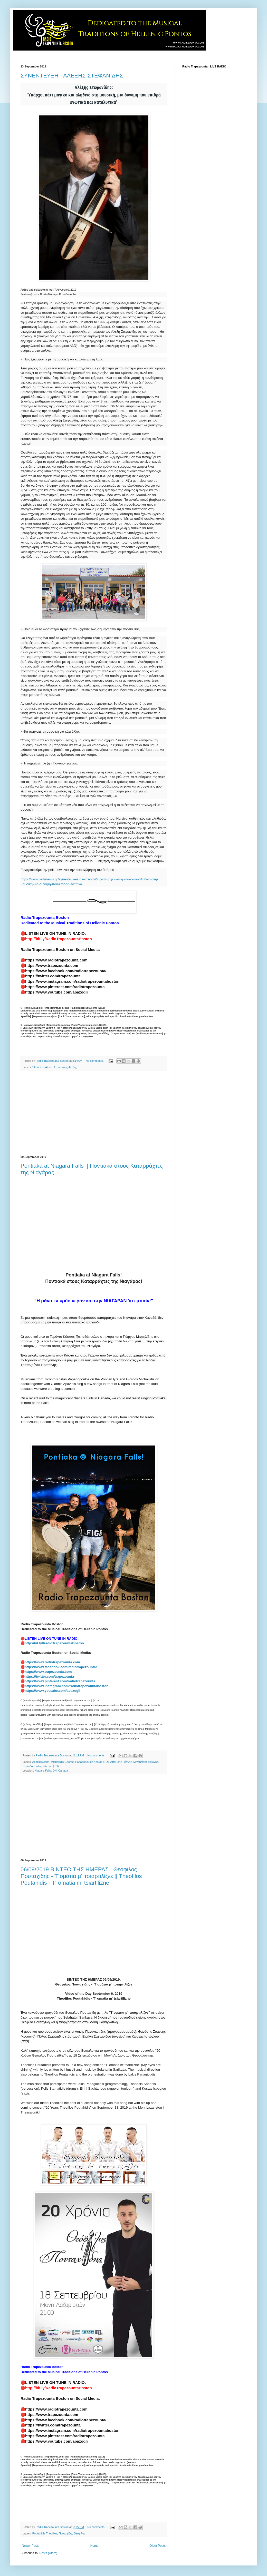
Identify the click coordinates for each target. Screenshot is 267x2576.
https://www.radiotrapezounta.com (52, 1662)
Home (94, 2546)
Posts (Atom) (48, 2553)
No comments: (95, 1060)
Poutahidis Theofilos (44, 2533)
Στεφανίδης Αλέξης (65, 1067)
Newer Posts (30, 2546)
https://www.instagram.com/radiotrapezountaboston (66, 1686)
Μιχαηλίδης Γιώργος (146, 1761)
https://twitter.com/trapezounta (49, 1676)
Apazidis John (40, 1761)
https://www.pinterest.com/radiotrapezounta (60, 1681)
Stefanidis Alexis (42, 1067)
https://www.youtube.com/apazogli (52, 1691)
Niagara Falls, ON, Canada (51, 1770)
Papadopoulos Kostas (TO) (92, 1761)
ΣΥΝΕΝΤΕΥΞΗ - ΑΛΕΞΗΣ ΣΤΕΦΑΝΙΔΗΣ (72, 75)
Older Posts (157, 2546)
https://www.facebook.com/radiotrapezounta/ (61, 1667)
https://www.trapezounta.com (48, 1672)
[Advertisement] (94, 1113)
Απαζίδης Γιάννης (121, 1761)
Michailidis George (62, 1761)
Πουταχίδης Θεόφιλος (72, 2533)
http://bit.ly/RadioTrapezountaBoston (54, 1643)
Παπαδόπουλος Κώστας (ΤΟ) (41, 1766)
